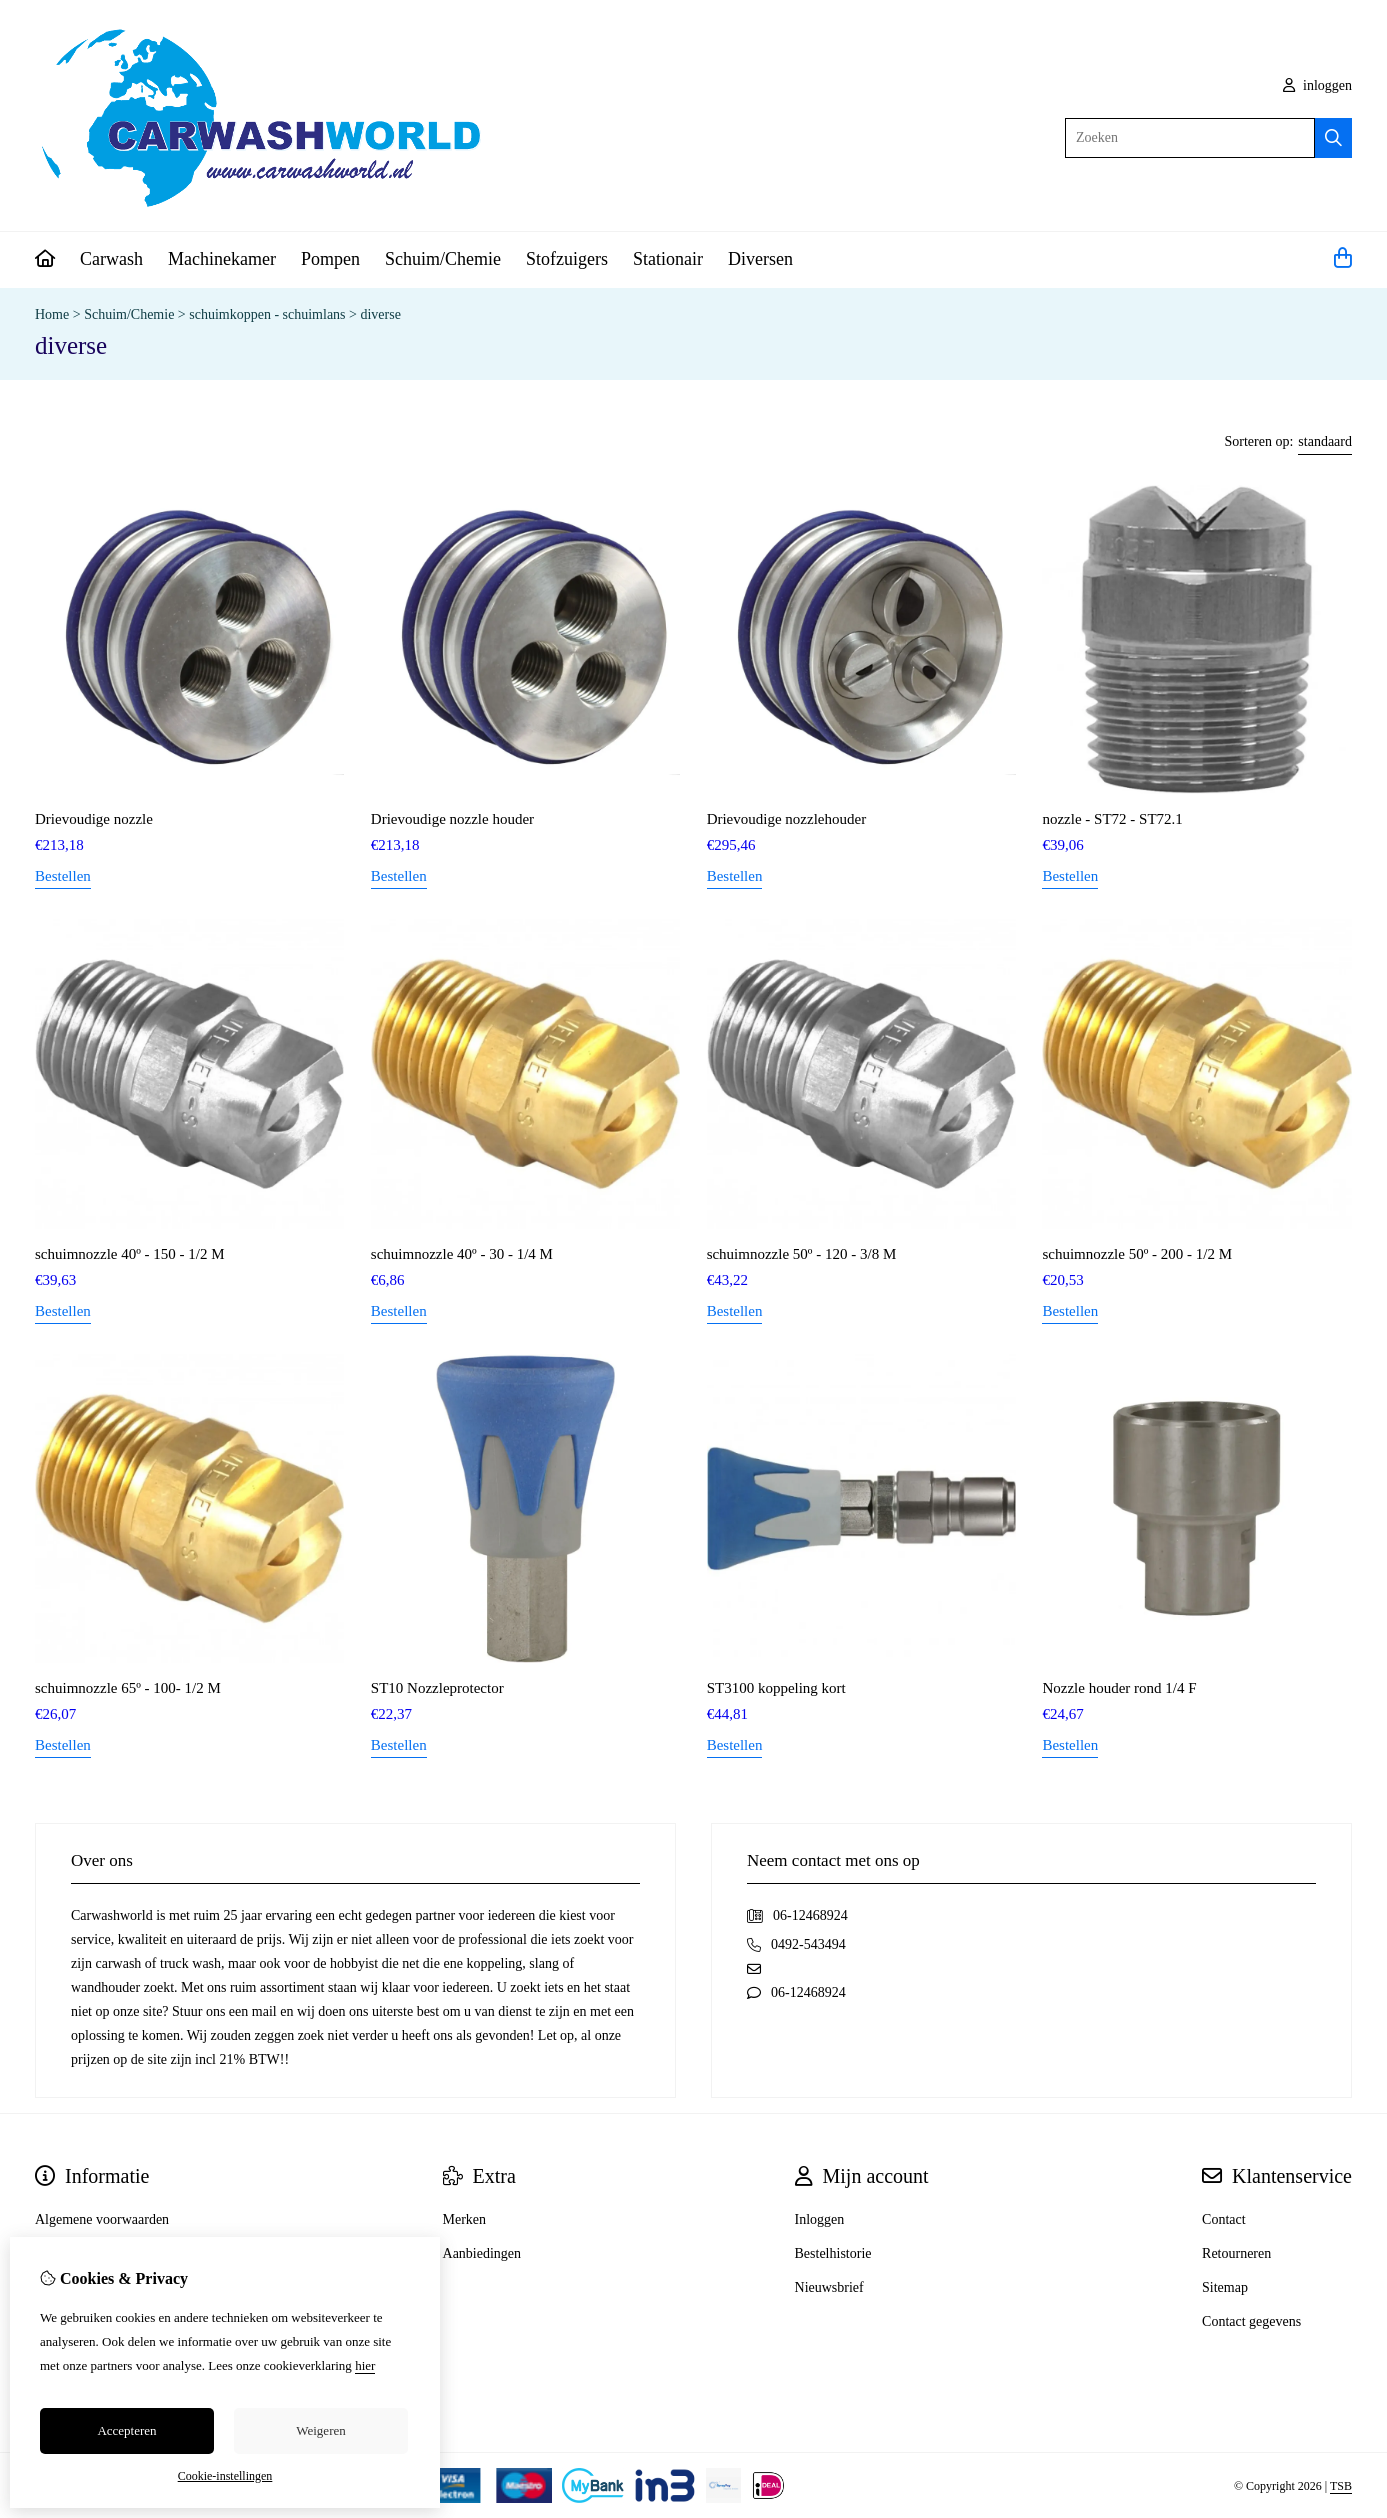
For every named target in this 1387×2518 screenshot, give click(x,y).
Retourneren (1236, 2253)
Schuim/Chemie (443, 259)
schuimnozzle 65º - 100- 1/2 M (128, 1688)
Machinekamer (222, 259)
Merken (465, 2219)
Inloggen (820, 2219)
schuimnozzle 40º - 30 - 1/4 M (462, 1254)
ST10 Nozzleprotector (437, 1688)
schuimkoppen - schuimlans (267, 314)
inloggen (1318, 85)
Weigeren (320, 2430)
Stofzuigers (567, 259)
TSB (1341, 2486)
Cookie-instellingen (225, 2476)
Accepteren (126, 2430)
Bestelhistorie (833, 2253)
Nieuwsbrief (829, 2287)
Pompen (330, 259)
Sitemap (1225, 2287)
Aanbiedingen (482, 2253)
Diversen (760, 259)
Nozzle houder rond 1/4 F (1119, 1688)
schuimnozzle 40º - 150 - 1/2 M (130, 1254)
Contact (1224, 2219)
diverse (380, 314)
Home (52, 314)
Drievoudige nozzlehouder (787, 819)
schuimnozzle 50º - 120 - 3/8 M (802, 1254)
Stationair (668, 259)
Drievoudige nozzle (94, 819)
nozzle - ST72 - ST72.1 (1112, 819)
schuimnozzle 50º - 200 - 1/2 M (1137, 1254)
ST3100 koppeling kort (776, 1688)
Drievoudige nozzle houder (452, 819)
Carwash (111, 259)
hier (365, 2365)
